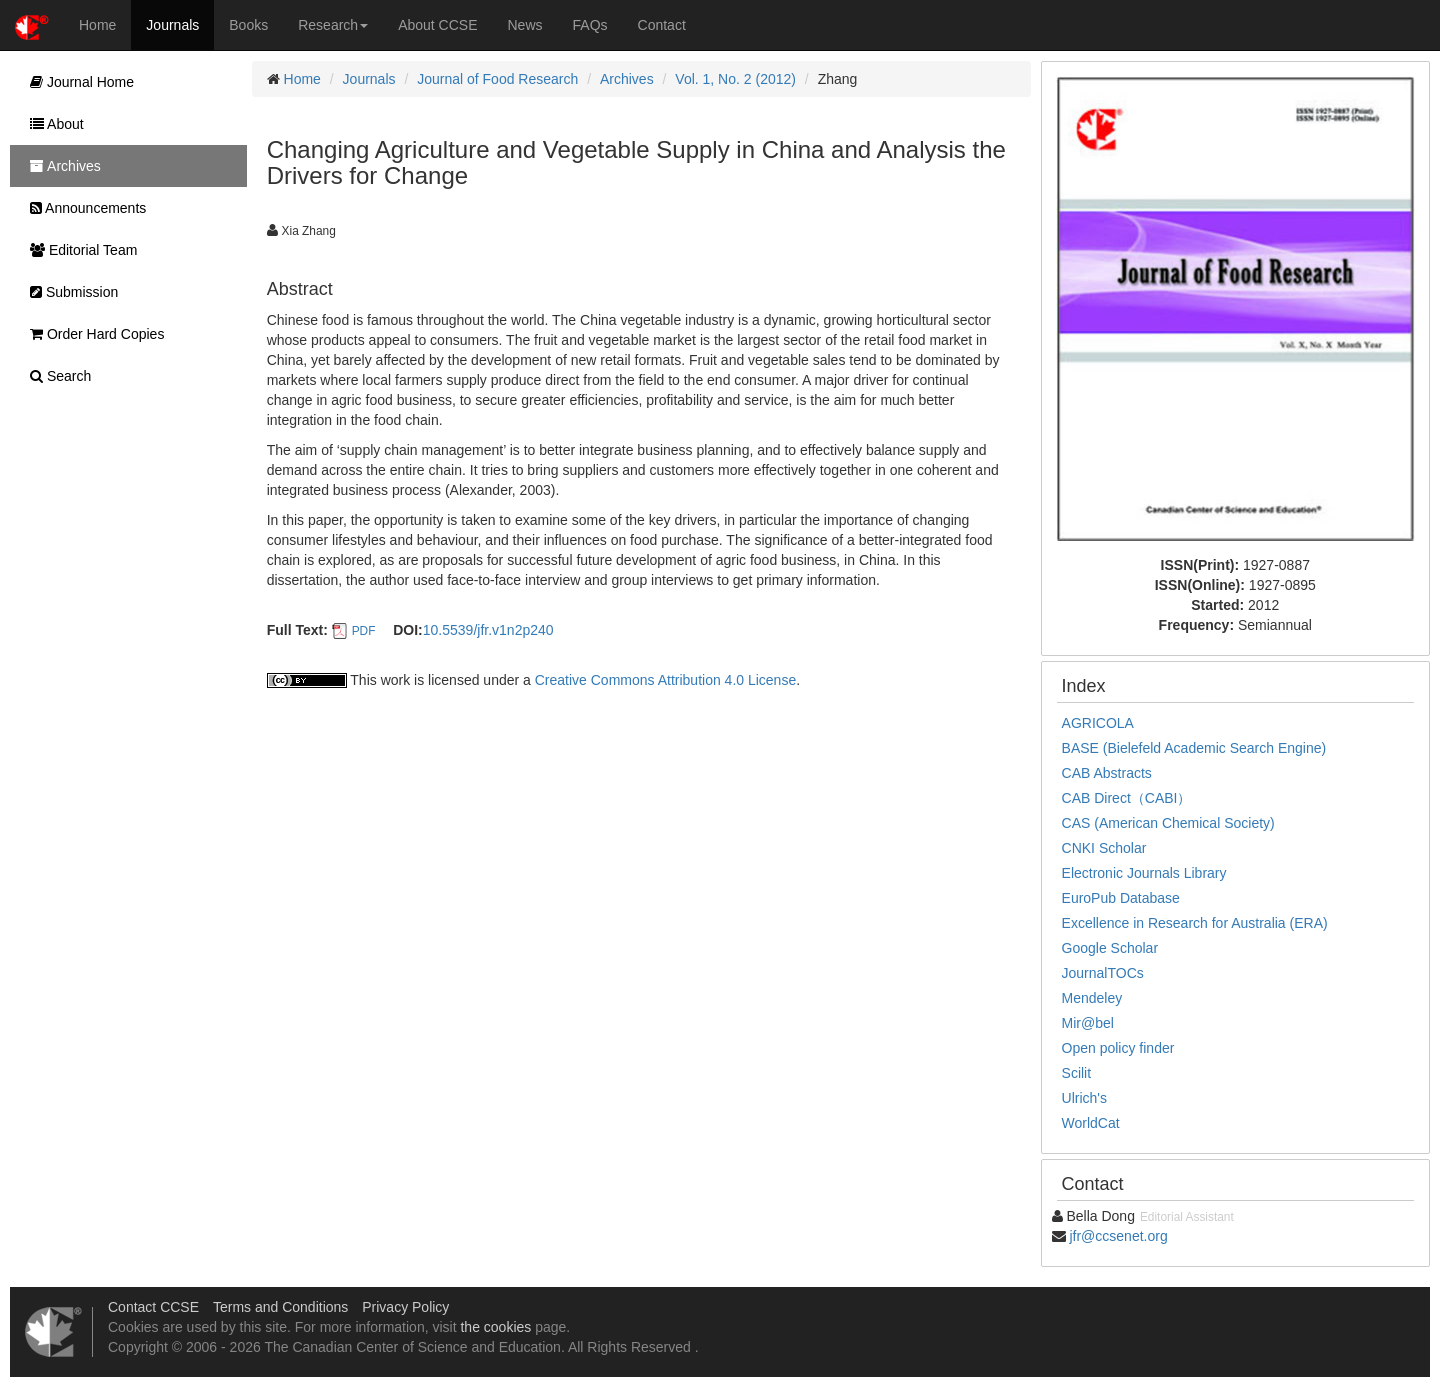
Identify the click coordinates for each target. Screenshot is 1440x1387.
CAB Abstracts (1107, 773)
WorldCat (1091, 1123)
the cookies (495, 1327)
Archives (627, 79)
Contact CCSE (153, 1307)
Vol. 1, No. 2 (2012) (735, 79)
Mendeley (1092, 998)
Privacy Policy (405, 1307)
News (525, 25)
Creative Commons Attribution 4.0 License (665, 680)
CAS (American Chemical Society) (1168, 823)
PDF (364, 631)
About (52, 124)
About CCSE (437, 25)
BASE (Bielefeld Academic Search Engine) (1194, 748)
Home (97, 25)
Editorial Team (78, 250)
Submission (69, 292)
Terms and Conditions (280, 1307)
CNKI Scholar (1104, 848)
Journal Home (77, 82)
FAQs (590, 25)
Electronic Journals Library (1144, 873)
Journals (172, 25)
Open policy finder (1118, 1048)
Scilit (1077, 1073)
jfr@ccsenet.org (1118, 1236)
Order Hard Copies (92, 334)
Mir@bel (1088, 1023)
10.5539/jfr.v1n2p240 (488, 630)
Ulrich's (1084, 1098)
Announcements (83, 208)
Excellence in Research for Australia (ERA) (1195, 923)
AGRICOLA (1098, 723)
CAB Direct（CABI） (1127, 798)
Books (248, 25)
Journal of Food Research (497, 79)
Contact (662, 25)
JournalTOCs (1103, 973)
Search (55, 376)
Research (333, 25)
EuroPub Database (1121, 898)
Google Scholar (1110, 948)
